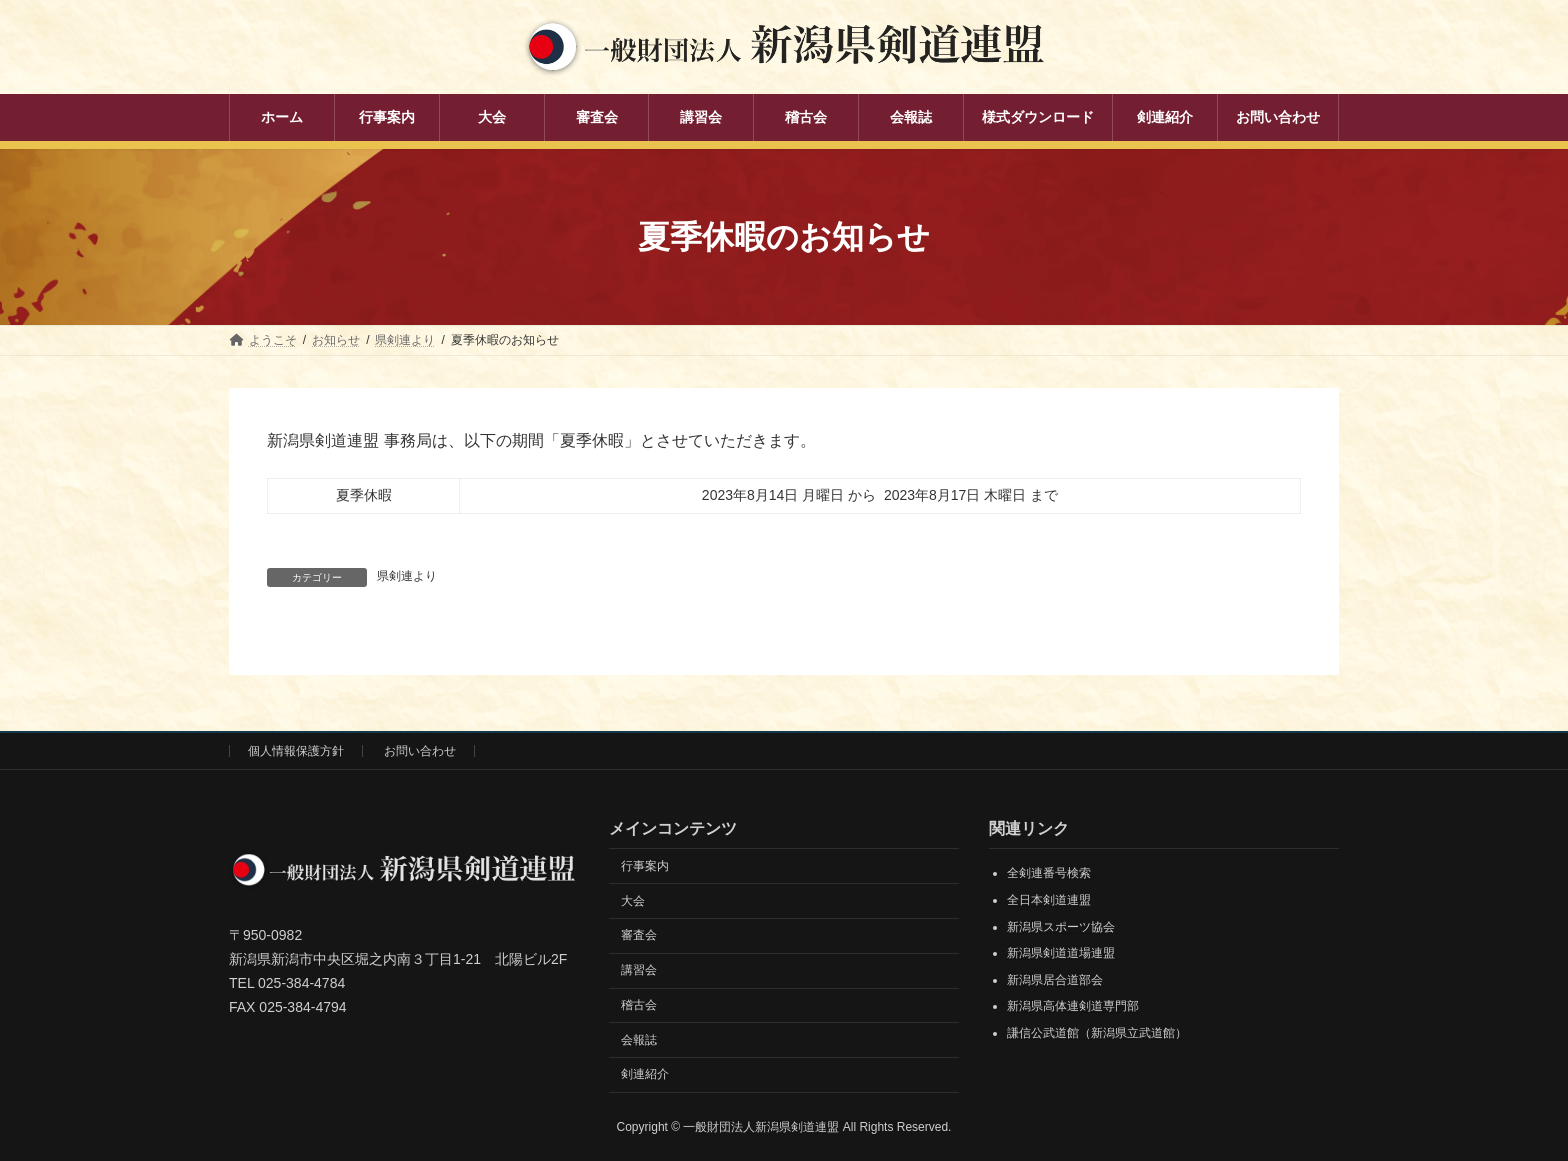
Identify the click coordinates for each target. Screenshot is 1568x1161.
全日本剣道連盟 (1049, 900)
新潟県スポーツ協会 (1061, 926)
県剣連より (407, 576)
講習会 (639, 970)
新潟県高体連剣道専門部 (1073, 1006)
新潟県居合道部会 (1055, 979)
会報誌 (639, 1039)
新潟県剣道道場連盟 (1061, 953)
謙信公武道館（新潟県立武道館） (1097, 1032)
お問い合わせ (420, 751)
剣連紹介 (645, 1074)
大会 (633, 900)
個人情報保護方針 (296, 751)
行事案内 (645, 865)
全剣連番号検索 (1049, 873)
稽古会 (639, 1004)
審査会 (639, 935)
